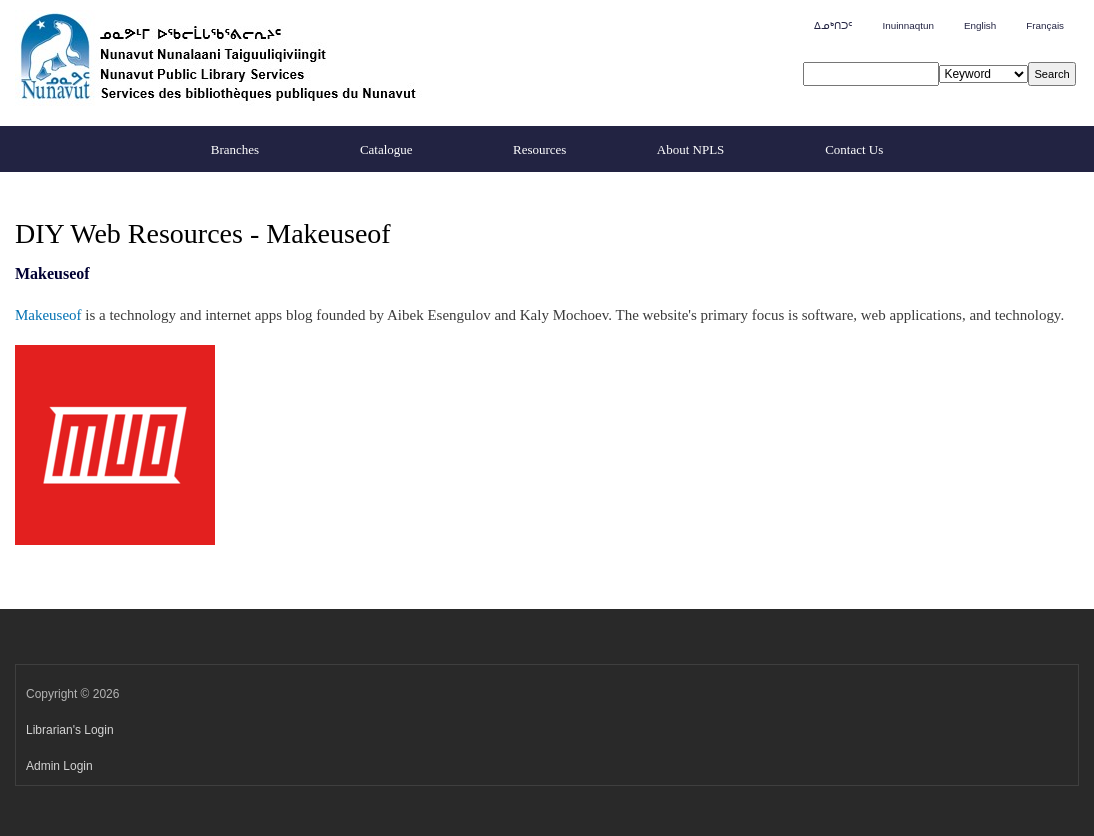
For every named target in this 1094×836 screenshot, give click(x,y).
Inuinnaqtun (907, 25)
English (980, 25)
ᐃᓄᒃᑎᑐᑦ (833, 25)
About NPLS (691, 149)
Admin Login (59, 766)
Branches (235, 149)
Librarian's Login (70, 730)
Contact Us (854, 149)
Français (1045, 25)
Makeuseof (48, 315)
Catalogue (386, 149)
